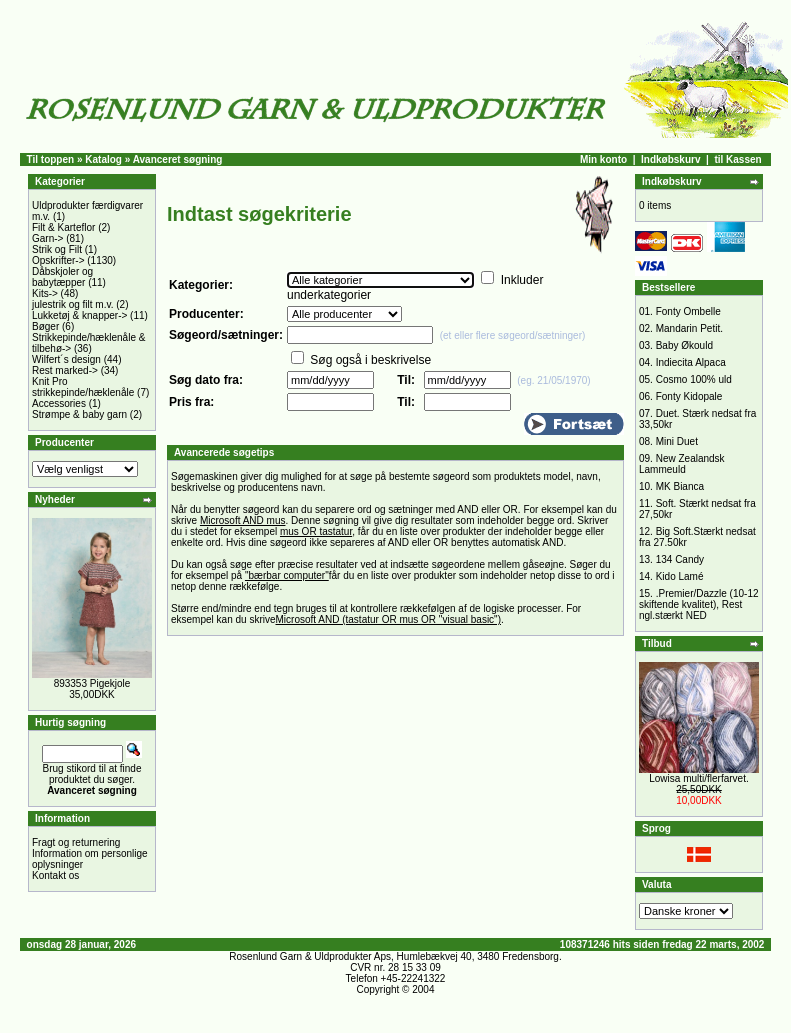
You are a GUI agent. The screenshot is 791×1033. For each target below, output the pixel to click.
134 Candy (680, 559)
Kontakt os (55, 875)
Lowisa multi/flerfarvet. (698, 778)
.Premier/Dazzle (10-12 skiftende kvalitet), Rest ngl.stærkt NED (699, 604)
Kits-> (45, 293)
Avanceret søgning (178, 159)
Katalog (103, 159)
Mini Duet (677, 441)
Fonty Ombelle (688, 311)
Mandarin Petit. (689, 328)
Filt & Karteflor (63, 227)
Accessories (59, 403)
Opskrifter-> (58, 260)
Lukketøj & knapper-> (79, 315)
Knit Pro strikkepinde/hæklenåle (83, 387)
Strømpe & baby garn (79, 414)
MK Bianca (680, 486)
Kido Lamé (680, 576)
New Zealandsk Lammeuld (682, 464)
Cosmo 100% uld (694, 379)
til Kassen (737, 159)
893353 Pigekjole (92, 683)
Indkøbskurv (670, 159)
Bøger (45, 326)
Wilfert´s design (66, 359)
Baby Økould (684, 345)
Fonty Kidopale (689, 396)
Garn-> (47, 238)
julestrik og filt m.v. (73, 304)
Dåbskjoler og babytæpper (62, 277)
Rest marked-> (65, 370)
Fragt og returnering (76, 842)
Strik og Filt (57, 249)
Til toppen (51, 159)
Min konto (603, 159)
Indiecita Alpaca (691, 362)
